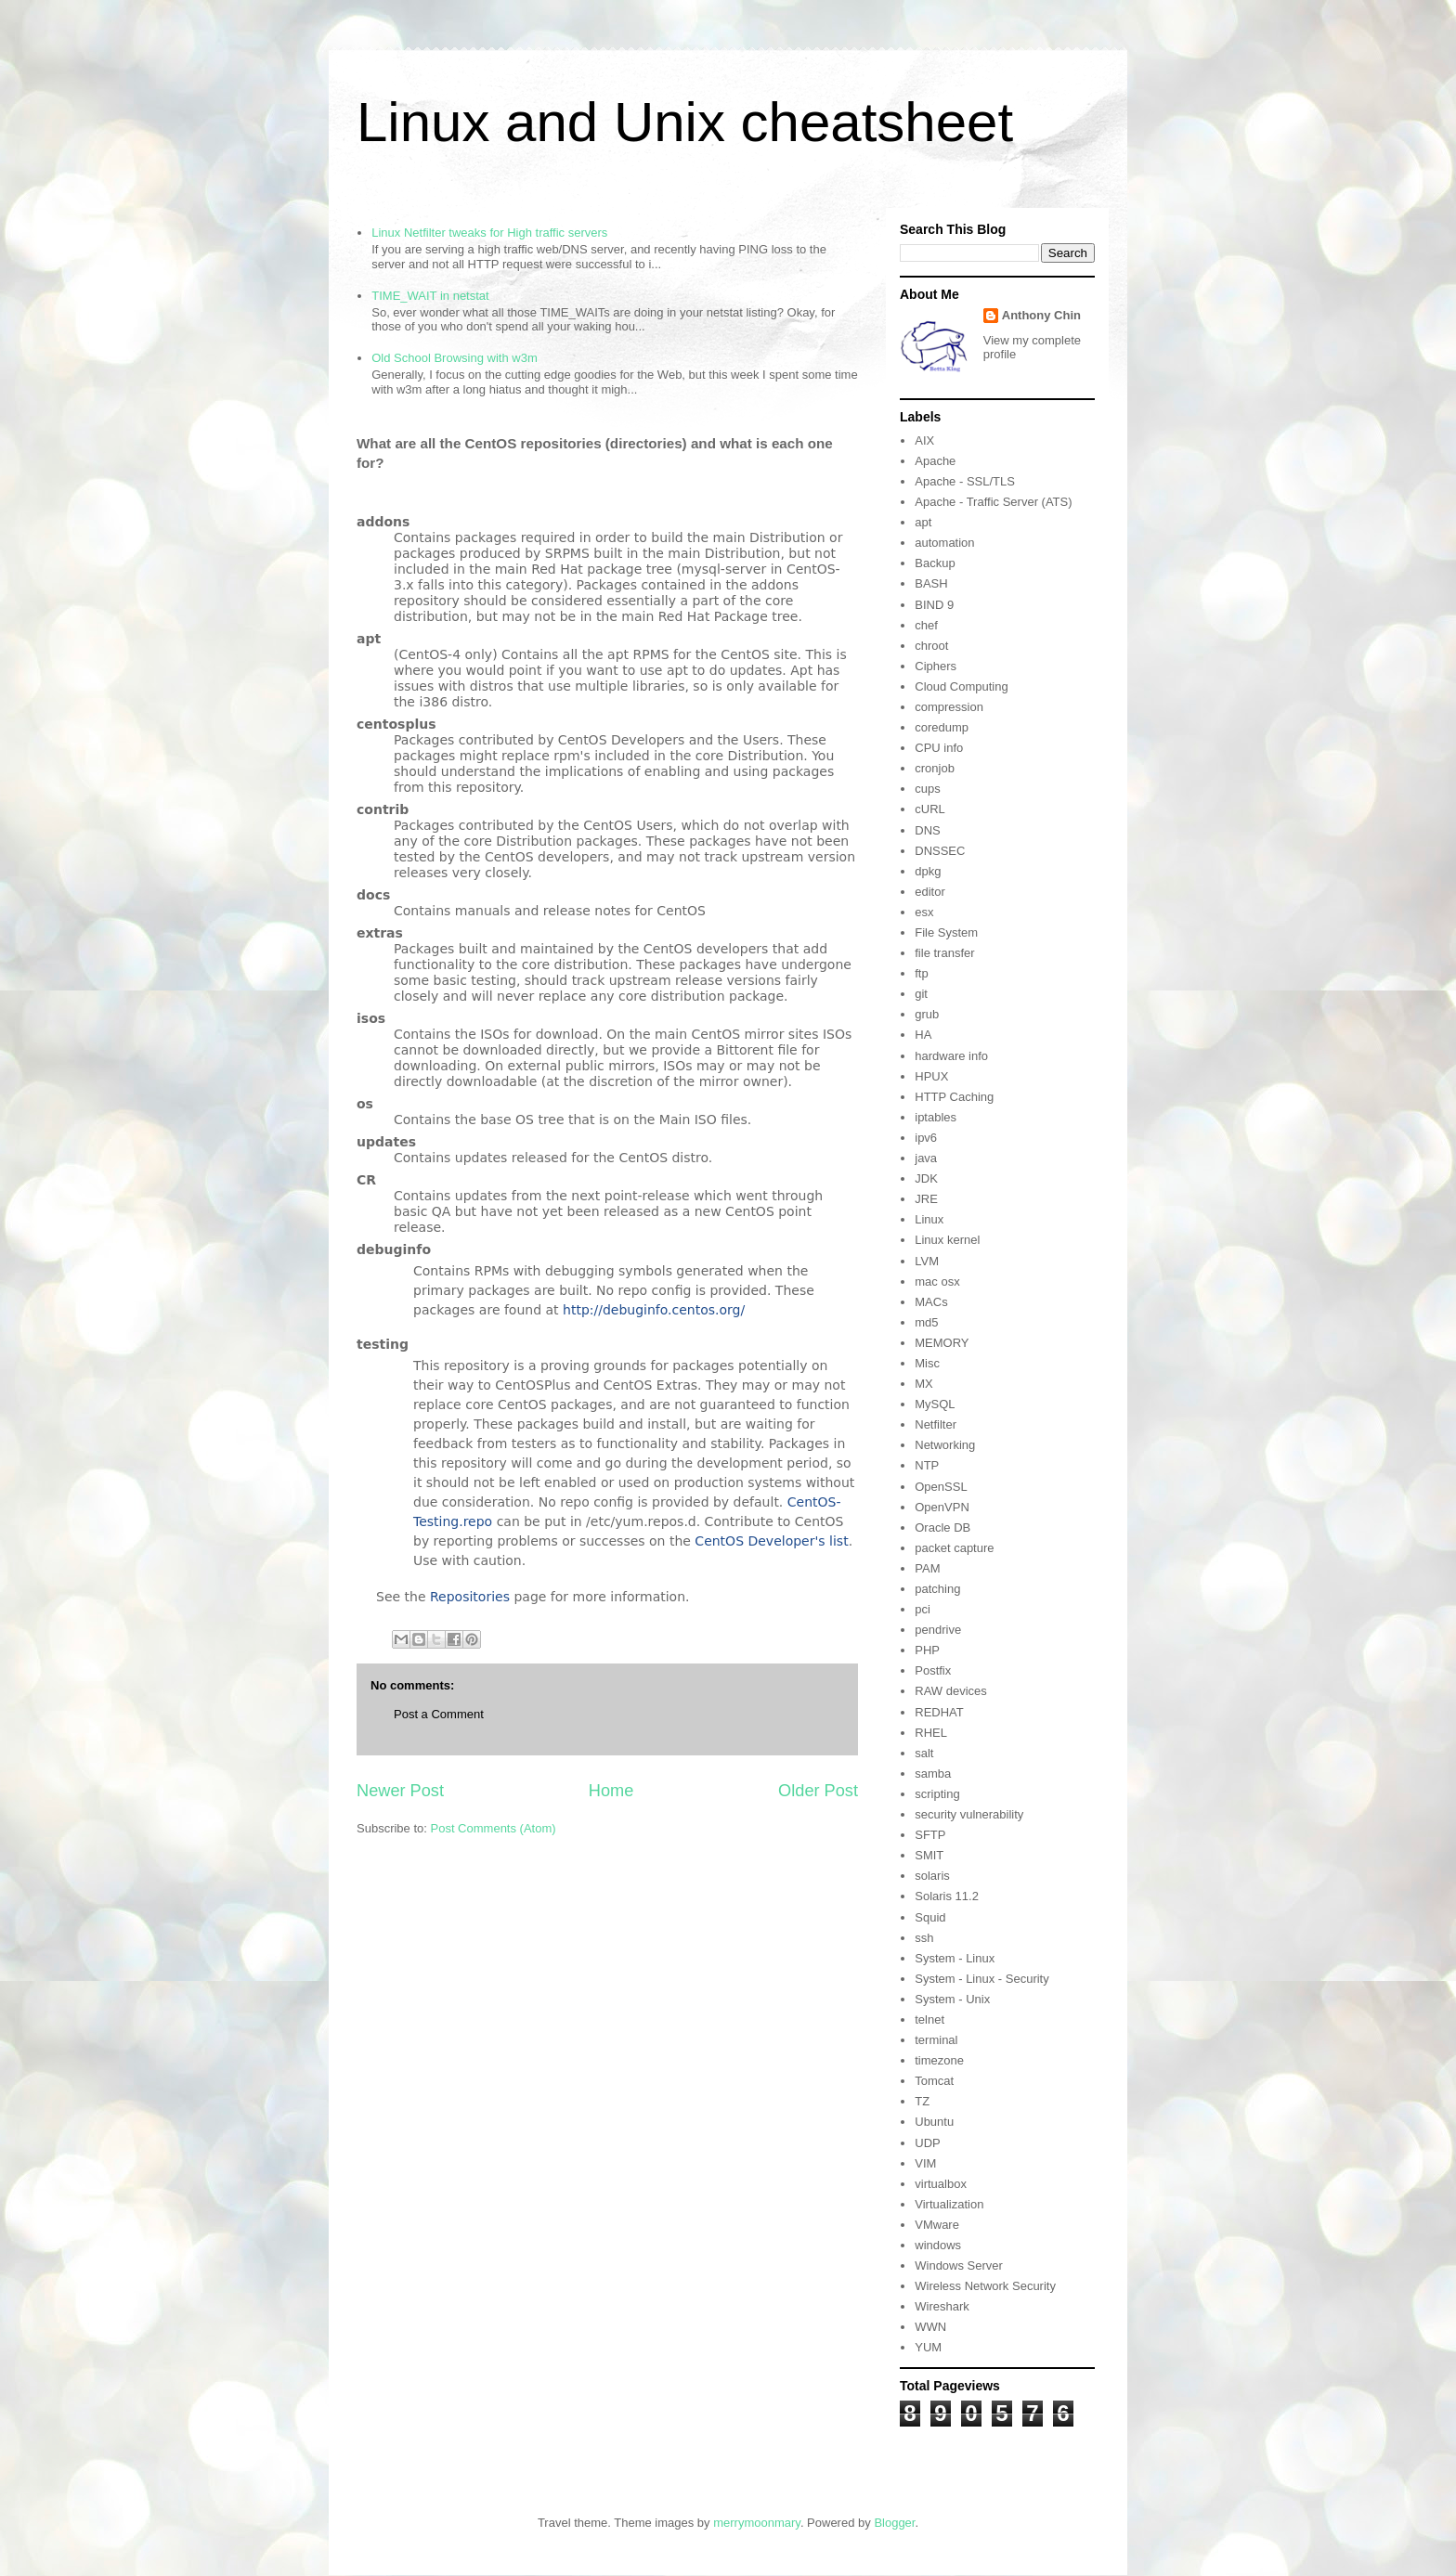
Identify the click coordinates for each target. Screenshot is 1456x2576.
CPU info (939, 748)
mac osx (937, 1281)
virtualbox (941, 2184)
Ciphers (935, 666)
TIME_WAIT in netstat (429, 296)
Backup (935, 563)
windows (938, 2245)
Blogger (894, 2523)
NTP (927, 1465)
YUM (928, 2347)
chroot (931, 646)
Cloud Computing (961, 686)
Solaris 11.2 (947, 1896)
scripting (937, 1794)
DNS (927, 830)
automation (944, 543)
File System (946, 932)
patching (937, 1589)
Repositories (470, 1596)
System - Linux (954, 1958)
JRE (926, 1199)
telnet (929, 2019)
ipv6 (926, 1138)
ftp (921, 973)
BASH (931, 583)
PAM (927, 1568)
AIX (924, 440)
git (921, 994)
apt (923, 522)
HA (923, 1035)
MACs (931, 1302)
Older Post (818, 1790)
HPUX (931, 1076)
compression (949, 707)
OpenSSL (941, 1487)
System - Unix (952, 1999)
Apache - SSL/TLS (965, 481)
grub (927, 1014)
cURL (930, 809)
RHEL (931, 1733)
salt (924, 1753)
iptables (935, 1117)
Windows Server (959, 2265)
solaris (932, 1876)
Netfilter (935, 1424)
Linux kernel (947, 1240)
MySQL (935, 1404)
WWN (930, 2327)
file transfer (944, 953)
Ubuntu (934, 2122)
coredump (941, 727)
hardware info (951, 1056)
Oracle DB (942, 1527)
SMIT (929, 1855)
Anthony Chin (1041, 315)
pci (922, 1609)
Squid (930, 1917)
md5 (926, 1322)
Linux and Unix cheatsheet (685, 122)
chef (926, 625)
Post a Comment (439, 1714)
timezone (939, 2060)
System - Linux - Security (982, 1979)
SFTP (930, 1835)
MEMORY (941, 1343)
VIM (925, 2163)
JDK (926, 1178)
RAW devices (951, 1691)
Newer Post (400, 1790)
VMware (937, 2225)
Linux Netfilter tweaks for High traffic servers (489, 232)
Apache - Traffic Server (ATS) (993, 502)
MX (924, 1384)
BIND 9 (934, 605)
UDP (927, 2143)
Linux (929, 1219)
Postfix (933, 1670)
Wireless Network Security (985, 2286)
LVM (927, 1261)
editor (930, 892)
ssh (924, 1938)
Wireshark (942, 2306)
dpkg (928, 871)
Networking (945, 1445)
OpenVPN (942, 1507)
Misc (927, 1363)
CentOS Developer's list (771, 1541)
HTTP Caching (954, 1097)
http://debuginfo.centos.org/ (654, 1309)
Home (611, 1790)
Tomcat (934, 2081)
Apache (935, 461)
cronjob (935, 768)
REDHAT (939, 1712)
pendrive (938, 1630)
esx (924, 912)
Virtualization (949, 2204)
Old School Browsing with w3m (454, 358)
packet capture (954, 1548)
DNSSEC (940, 851)
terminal (936, 2040)
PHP (927, 1650)
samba (933, 1773)
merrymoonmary (756, 2523)
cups (927, 789)
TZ (922, 2101)
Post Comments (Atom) (493, 1828)
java (926, 1158)
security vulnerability (969, 1814)
